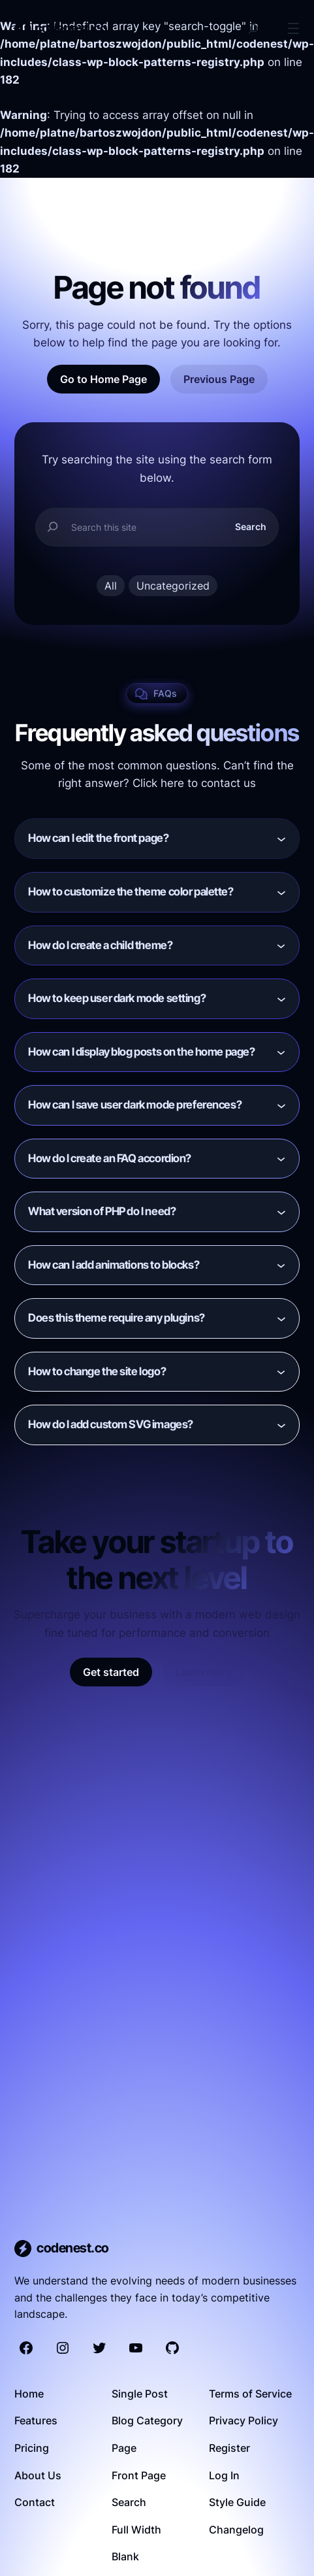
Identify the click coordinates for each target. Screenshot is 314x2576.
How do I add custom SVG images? (110, 1424)
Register (229, 2447)
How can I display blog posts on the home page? (141, 1051)
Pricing (31, 2447)
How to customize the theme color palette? (131, 891)
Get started (111, 1672)
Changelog (236, 2529)
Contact (34, 2502)
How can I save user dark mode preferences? (135, 1104)
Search (250, 526)
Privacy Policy (243, 2420)
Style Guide (237, 2502)
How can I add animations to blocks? (113, 1264)
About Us (37, 2475)
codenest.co (71, 28)
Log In (224, 2475)
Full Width (136, 2529)
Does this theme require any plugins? (116, 1317)
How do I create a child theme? (100, 945)
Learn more (204, 1672)
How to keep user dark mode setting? (117, 998)
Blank (125, 2556)
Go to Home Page (103, 379)
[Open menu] (293, 28)
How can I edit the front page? (98, 838)
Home (29, 2393)
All (110, 585)
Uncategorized (173, 585)
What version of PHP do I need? (102, 1211)
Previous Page (219, 379)
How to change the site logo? (97, 1371)
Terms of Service (250, 2393)
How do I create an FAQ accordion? (109, 1158)
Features (35, 2420)
